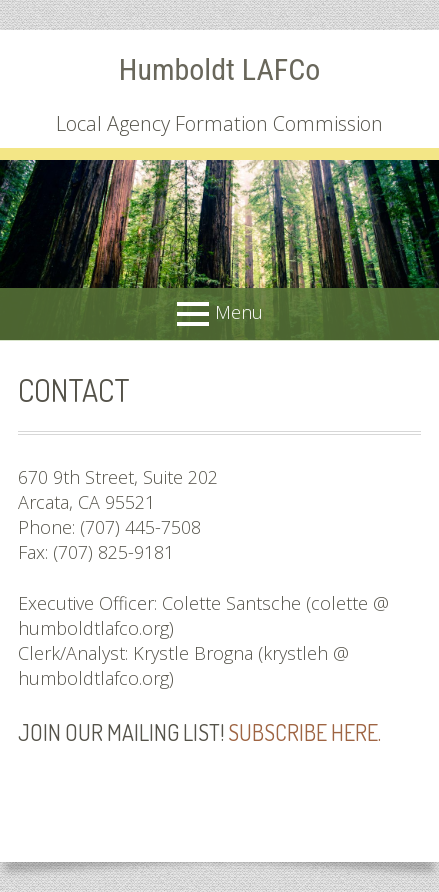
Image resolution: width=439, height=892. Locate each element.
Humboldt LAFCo (219, 69)
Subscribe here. (304, 732)
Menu (239, 312)
